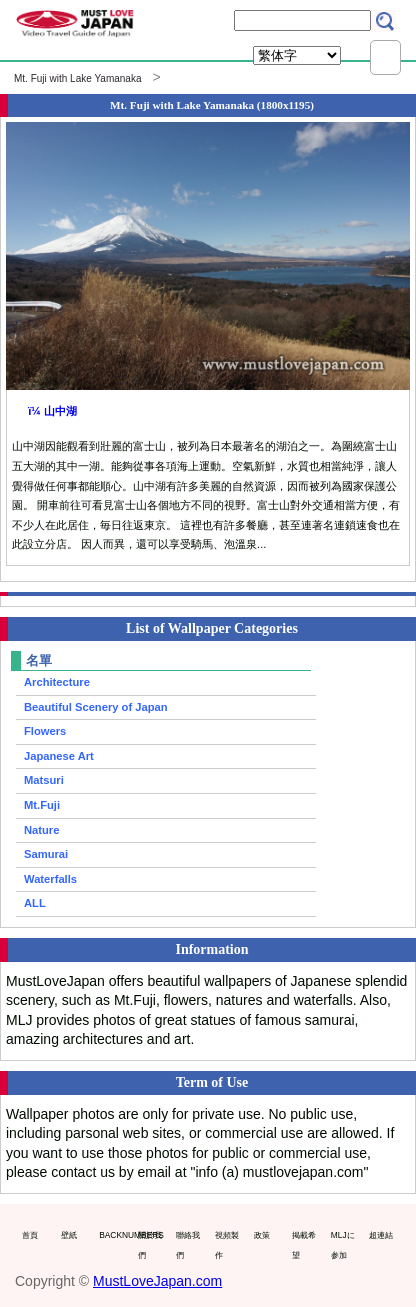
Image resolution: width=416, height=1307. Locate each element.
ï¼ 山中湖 (52, 411)
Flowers (45, 731)
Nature (41, 830)
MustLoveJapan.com (157, 1281)
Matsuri (44, 780)
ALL (35, 903)
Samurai (46, 854)
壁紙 (69, 1235)
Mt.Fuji (42, 805)
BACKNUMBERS (114, 1235)
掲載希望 (304, 1245)
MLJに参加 (343, 1245)
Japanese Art (59, 756)
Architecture (57, 682)
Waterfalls (50, 879)
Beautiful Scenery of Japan (96, 707)
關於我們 (150, 1245)
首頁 (30, 1235)
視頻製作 (227, 1245)
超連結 (381, 1235)
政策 (262, 1235)
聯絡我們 (188, 1245)
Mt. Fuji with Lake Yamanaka (77, 78)
